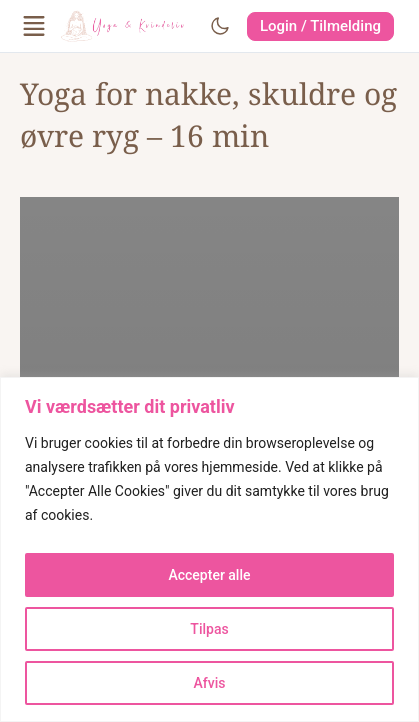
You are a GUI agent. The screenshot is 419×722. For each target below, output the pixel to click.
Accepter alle (209, 575)
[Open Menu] (34, 26)
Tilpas (209, 629)
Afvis (210, 683)
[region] (209, 549)
